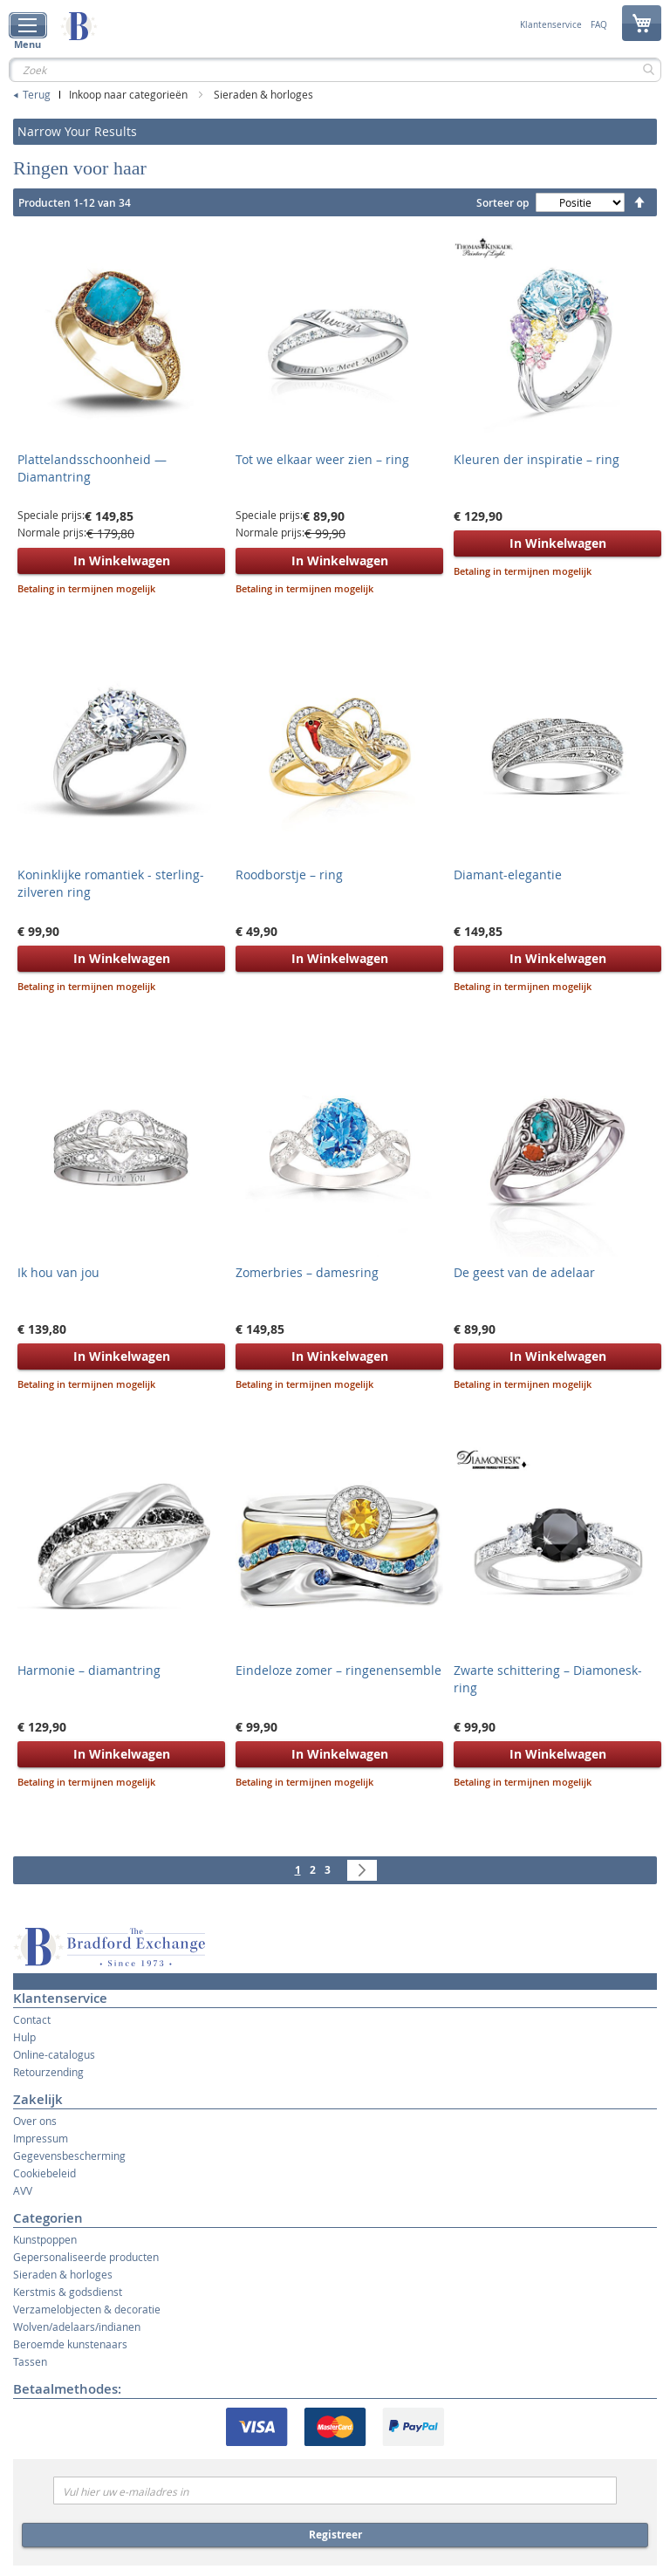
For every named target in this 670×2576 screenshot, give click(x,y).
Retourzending (48, 2072)
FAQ (599, 25)
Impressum (40, 2138)
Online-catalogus (54, 2054)
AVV (22, 2190)
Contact (32, 2019)
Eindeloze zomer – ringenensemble (338, 1670)
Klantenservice (551, 25)
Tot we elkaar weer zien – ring (322, 459)
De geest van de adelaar (524, 1272)
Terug (37, 94)
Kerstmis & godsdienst (67, 2292)
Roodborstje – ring (289, 874)
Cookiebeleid (44, 2173)
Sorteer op (502, 202)
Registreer (335, 2534)
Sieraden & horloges (263, 94)
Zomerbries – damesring (307, 1272)
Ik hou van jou (58, 1272)
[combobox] (335, 70)
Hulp (24, 2037)
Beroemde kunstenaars (70, 2344)
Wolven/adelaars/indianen (76, 2326)
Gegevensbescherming (69, 2156)
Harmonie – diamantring (89, 1670)
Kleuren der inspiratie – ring (536, 459)
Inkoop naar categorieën (129, 94)
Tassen (30, 2361)
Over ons (35, 2121)
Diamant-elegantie (508, 874)
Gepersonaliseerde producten (86, 2257)
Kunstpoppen (45, 2239)
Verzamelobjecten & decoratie (87, 2309)
